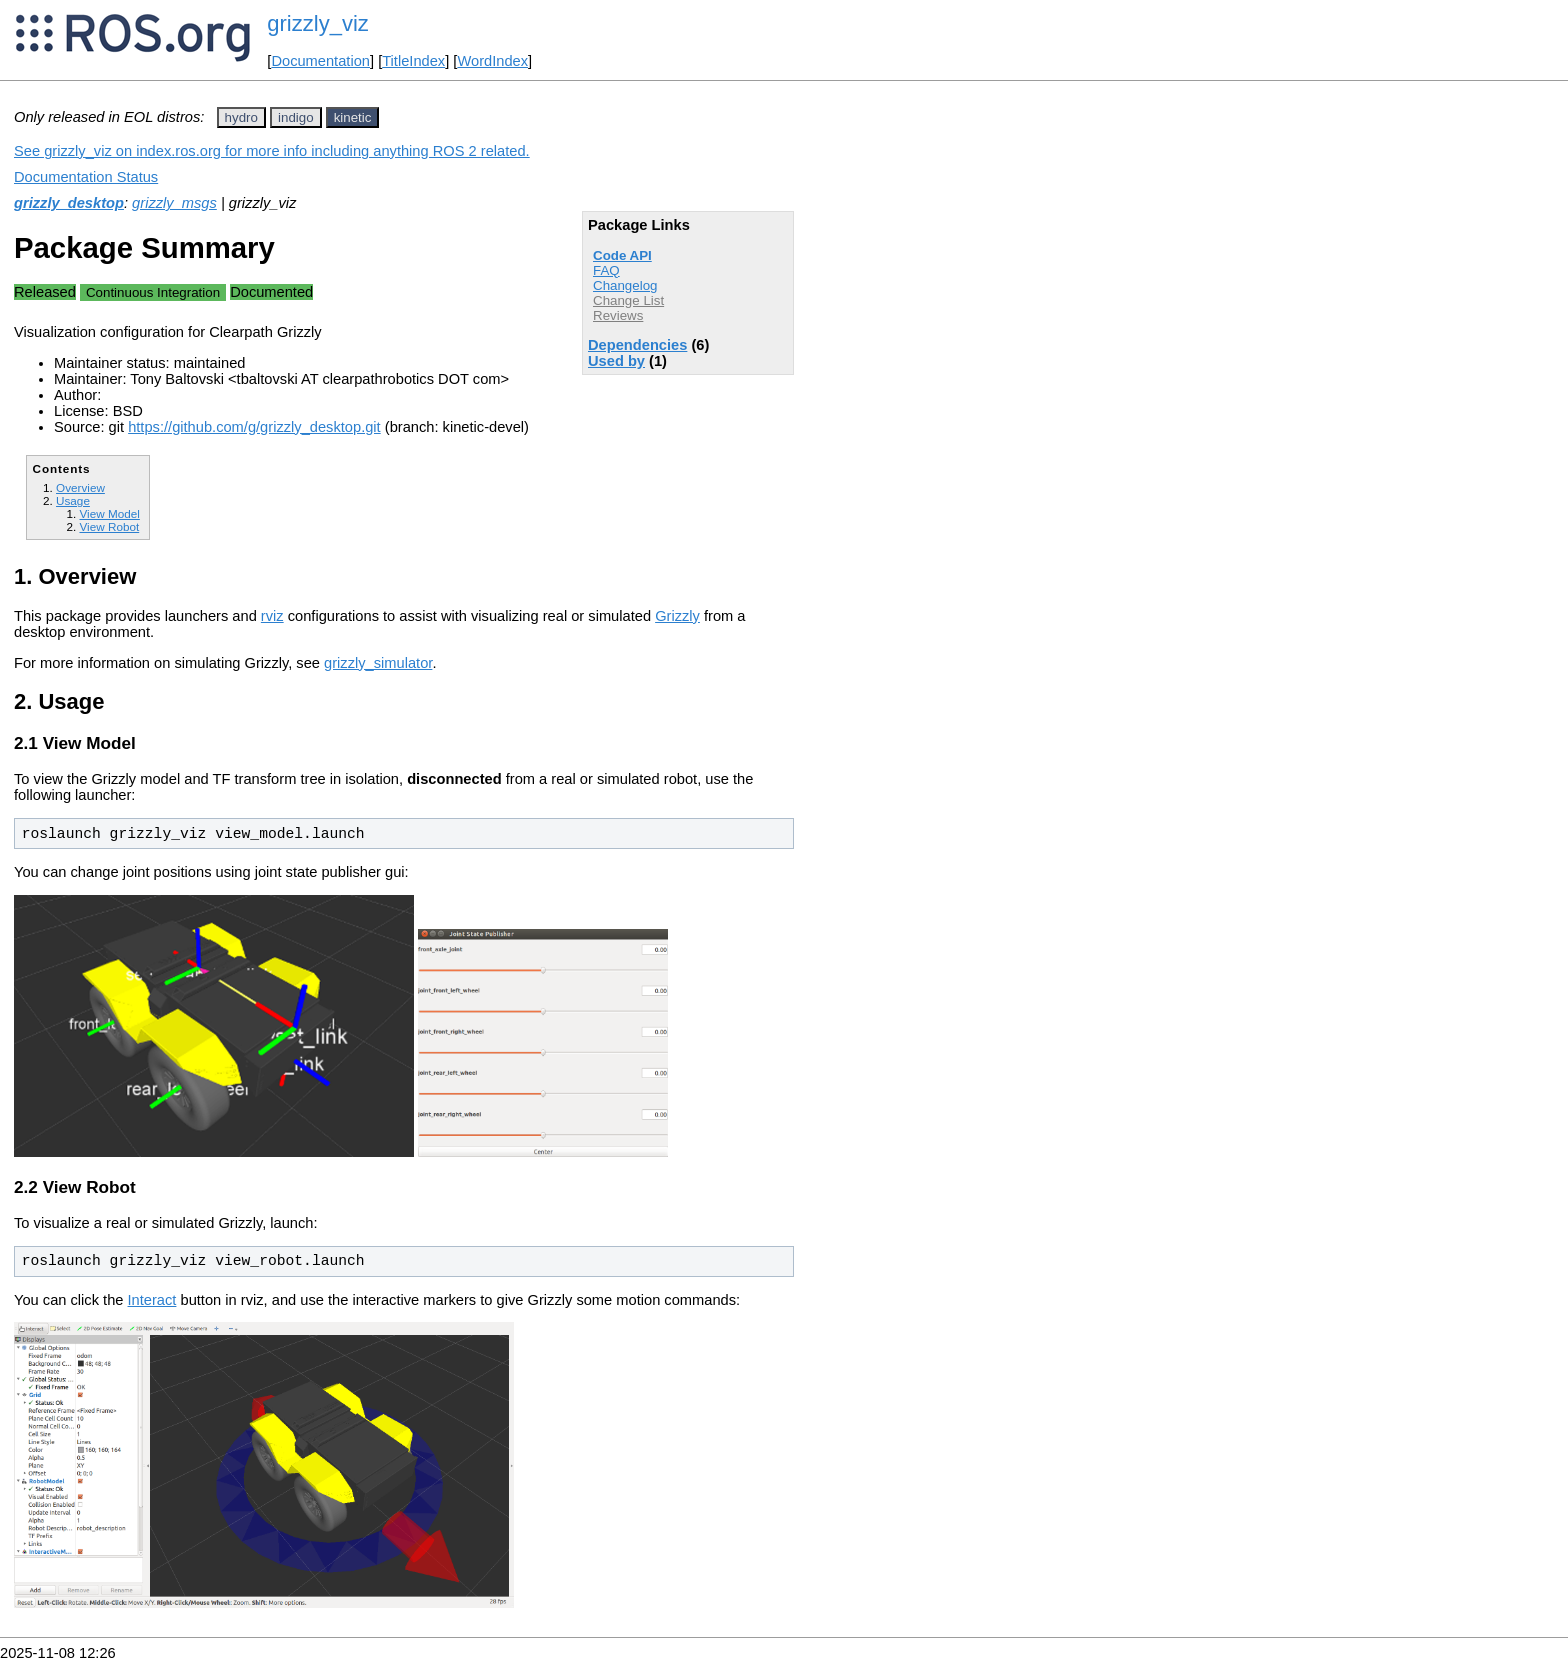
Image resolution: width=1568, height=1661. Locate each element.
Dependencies (637, 345)
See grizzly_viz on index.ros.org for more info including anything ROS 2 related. (272, 151)
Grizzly (677, 616)
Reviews (618, 315)
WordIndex (492, 61)
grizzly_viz (317, 23)
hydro (241, 117)
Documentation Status (86, 177)
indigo (296, 117)
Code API (622, 255)
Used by (616, 361)
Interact (152, 1300)
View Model (109, 513)
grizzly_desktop (69, 203)
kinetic (353, 117)
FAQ (606, 270)
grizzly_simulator (378, 663)
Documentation (320, 61)
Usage (73, 500)
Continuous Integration (153, 292)
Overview (80, 487)
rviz (272, 616)
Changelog (625, 285)
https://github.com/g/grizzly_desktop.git (254, 427)
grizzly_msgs (174, 203)
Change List (628, 300)
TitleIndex (413, 61)
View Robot (109, 526)
